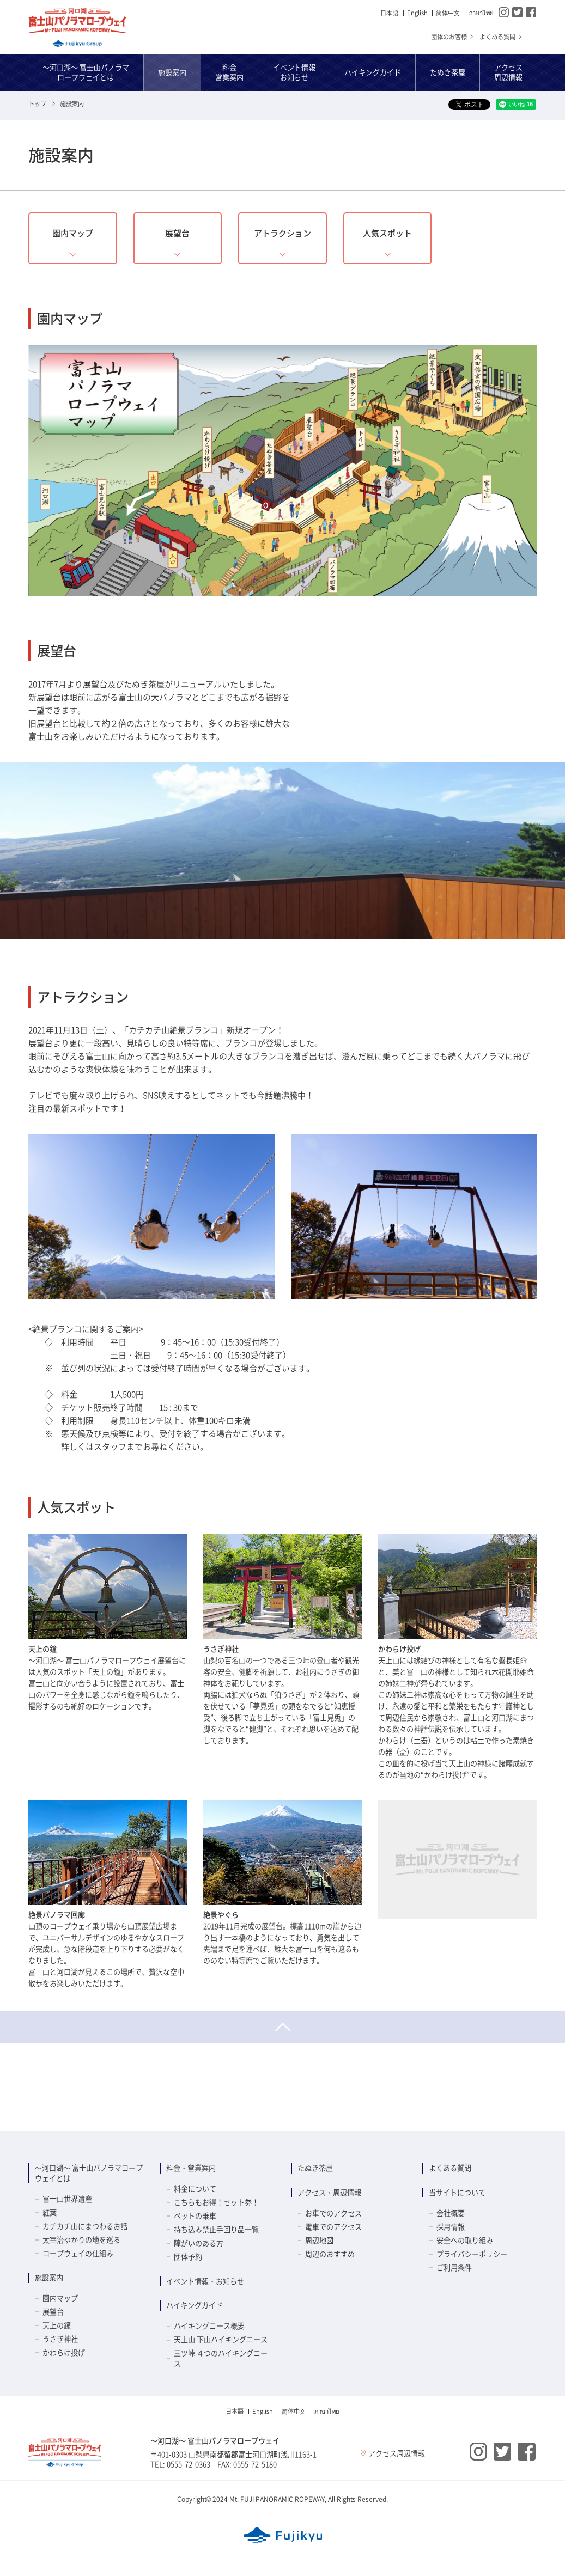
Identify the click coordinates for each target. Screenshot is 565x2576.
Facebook (531, 12)
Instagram (504, 12)
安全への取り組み (464, 2240)
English (417, 12)
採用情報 (450, 2226)
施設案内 (49, 2277)
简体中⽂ (448, 12)
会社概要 (450, 2213)
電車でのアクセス (333, 2226)
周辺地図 (319, 2240)
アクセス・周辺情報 (329, 2192)
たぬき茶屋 (315, 2168)
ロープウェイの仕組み (77, 2253)
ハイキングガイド (194, 2305)
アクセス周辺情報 (392, 2453)
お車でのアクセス (333, 2213)
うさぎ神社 (60, 2339)
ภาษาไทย (481, 12)
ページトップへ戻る (282, 2027)
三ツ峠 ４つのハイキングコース (221, 2358)
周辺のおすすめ (330, 2254)
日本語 (389, 12)
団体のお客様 (453, 36)
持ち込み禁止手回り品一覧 (216, 2229)
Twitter (517, 12)
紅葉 (49, 2212)
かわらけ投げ (63, 2352)
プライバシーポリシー (471, 2254)
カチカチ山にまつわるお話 (84, 2226)
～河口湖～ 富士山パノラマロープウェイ (77, 27)
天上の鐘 (56, 2325)
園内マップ (60, 2298)
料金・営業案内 (191, 2168)
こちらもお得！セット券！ (216, 2202)
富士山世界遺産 (67, 2199)
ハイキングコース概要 (209, 2326)
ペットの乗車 (195, 2216)
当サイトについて (457, 2192)
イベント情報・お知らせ (205, 2281)
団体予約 (188, 2256)
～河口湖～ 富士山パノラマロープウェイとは (89, 2173)
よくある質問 (501, 36)
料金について (195, 2188)
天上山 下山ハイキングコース (221, 2339)
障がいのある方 (198, 2243)
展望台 (53, 2311)
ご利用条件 (454, 2267)
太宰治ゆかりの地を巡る (81, 2240)
